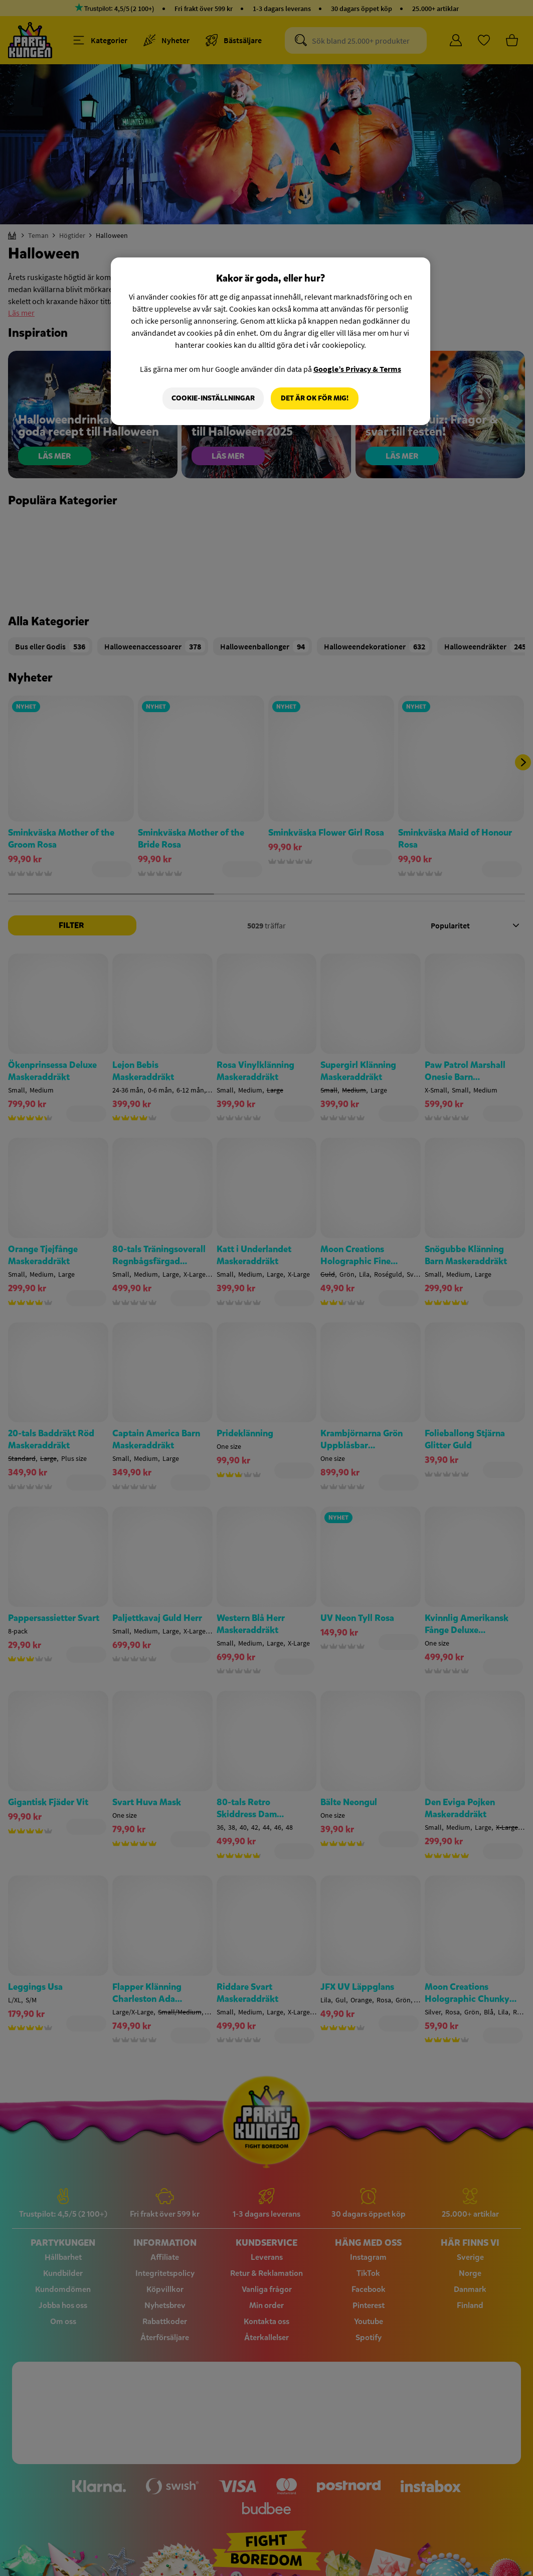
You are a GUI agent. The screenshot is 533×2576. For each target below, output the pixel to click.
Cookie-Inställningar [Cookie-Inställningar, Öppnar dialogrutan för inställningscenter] (213, 398)
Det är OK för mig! (314, 398)
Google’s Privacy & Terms (357, 369)
